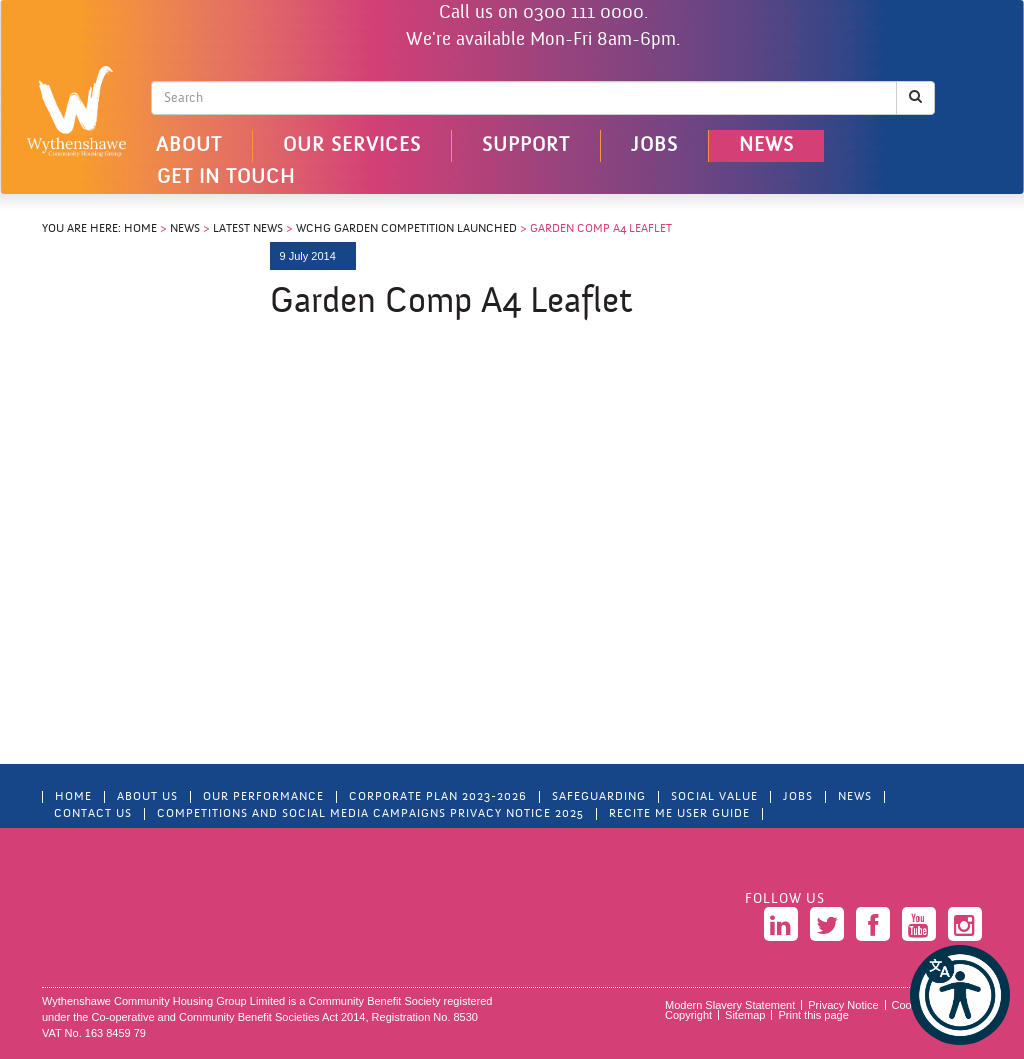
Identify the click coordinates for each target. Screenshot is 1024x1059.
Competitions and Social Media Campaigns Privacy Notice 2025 (370, 814)
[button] (960, 995)
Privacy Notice (843, 1005)
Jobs (654, 146)
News (766, 146)
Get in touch (226, 178)
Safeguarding (599, 797)
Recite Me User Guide (679, 814)
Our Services (352, 146)
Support (526, 146)
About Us (147, 797)
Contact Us (93, 814)
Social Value (714, 797)
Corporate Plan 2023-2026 (438, 797)
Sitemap (745, 1015)
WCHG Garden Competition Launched (406, 229)
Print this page (813, 1015)
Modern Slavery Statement (730, 1005)
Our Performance (263, 797)
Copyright (688, 1015)
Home (140, 229)
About (189, 146)
